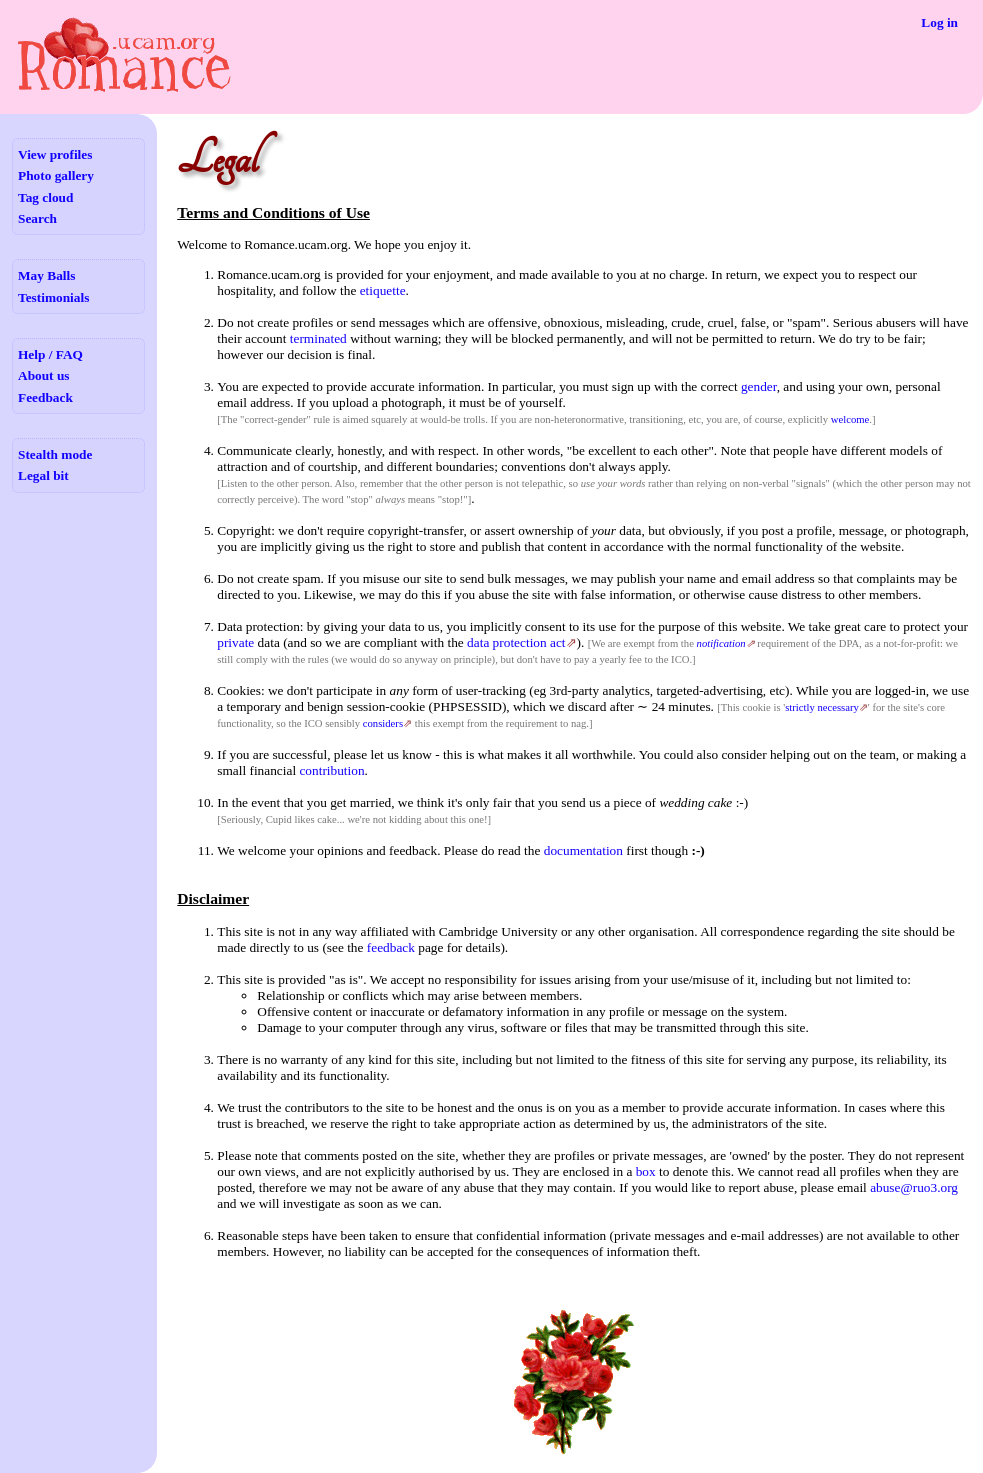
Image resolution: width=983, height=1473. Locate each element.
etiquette (383, 290)
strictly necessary (822, 707)
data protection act (516, 642)
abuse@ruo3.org (914, 1187)
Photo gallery (56, 175)
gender (759, 386)
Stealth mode (55, 454)
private (235, 642)
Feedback (45, 397)
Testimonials (53, 297)
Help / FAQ (50, 354)
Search (37, 218)
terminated (318, 338)
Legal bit (43, 475)
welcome (850, 419)
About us (43, 375)
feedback (391, 947)
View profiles (55, 154)
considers (383, 723)
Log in (939, 22)
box (646, 1171)
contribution (331, 770)
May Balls (46, 275)
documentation (583, 850)
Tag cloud (45, 197)
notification (721, 643)
